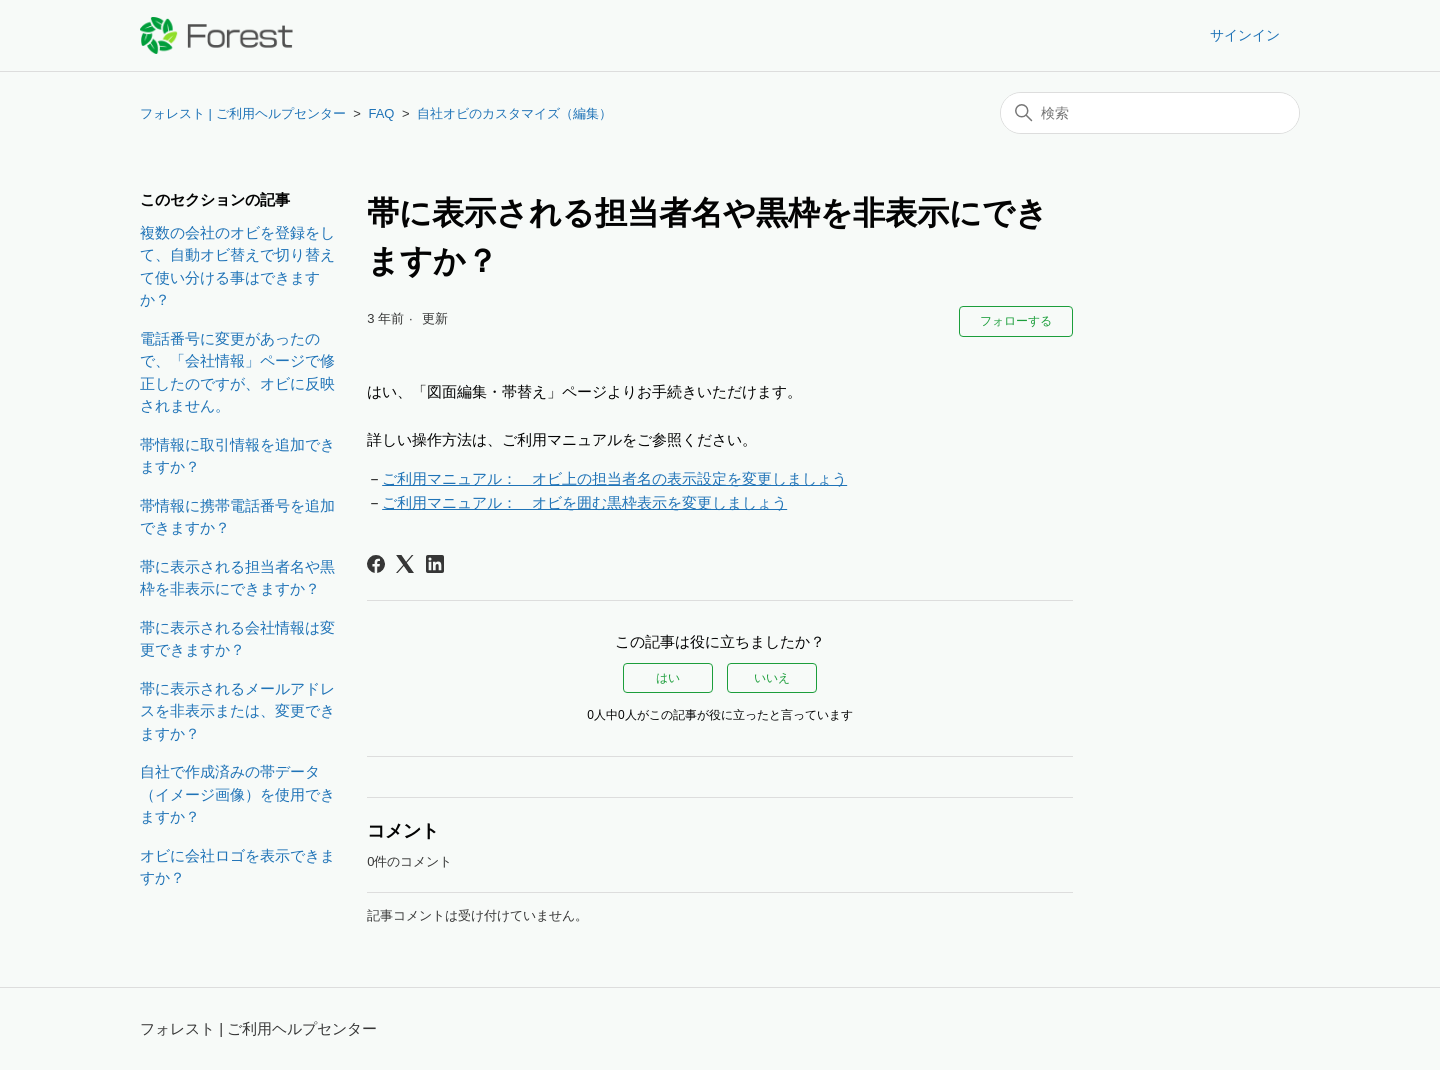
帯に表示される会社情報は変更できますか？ (237, 639)
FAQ (381, 113)
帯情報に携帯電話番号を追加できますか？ (237, 517)
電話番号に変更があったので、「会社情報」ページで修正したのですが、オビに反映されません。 (237, 372)
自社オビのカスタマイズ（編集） (514, 113)
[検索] (1150, 113)
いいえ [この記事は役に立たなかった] (772, 678)
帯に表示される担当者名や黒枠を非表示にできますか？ (237, 578)
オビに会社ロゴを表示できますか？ (237, 867)
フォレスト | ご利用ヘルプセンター (243, 113)
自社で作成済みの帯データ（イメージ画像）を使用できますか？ (237, 794)
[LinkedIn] (435, 564)
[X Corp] (405, 564)
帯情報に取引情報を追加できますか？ (237, 456)
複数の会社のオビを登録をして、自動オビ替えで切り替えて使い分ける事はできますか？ (237, 266)
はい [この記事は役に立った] (668, 678)
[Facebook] (376, 564)
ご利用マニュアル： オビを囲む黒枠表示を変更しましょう (584, 502)
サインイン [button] (1245, 35)
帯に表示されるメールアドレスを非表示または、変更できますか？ (237, 711)
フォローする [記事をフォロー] (1016, 321)
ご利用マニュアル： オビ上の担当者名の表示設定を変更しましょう (614, 478)
